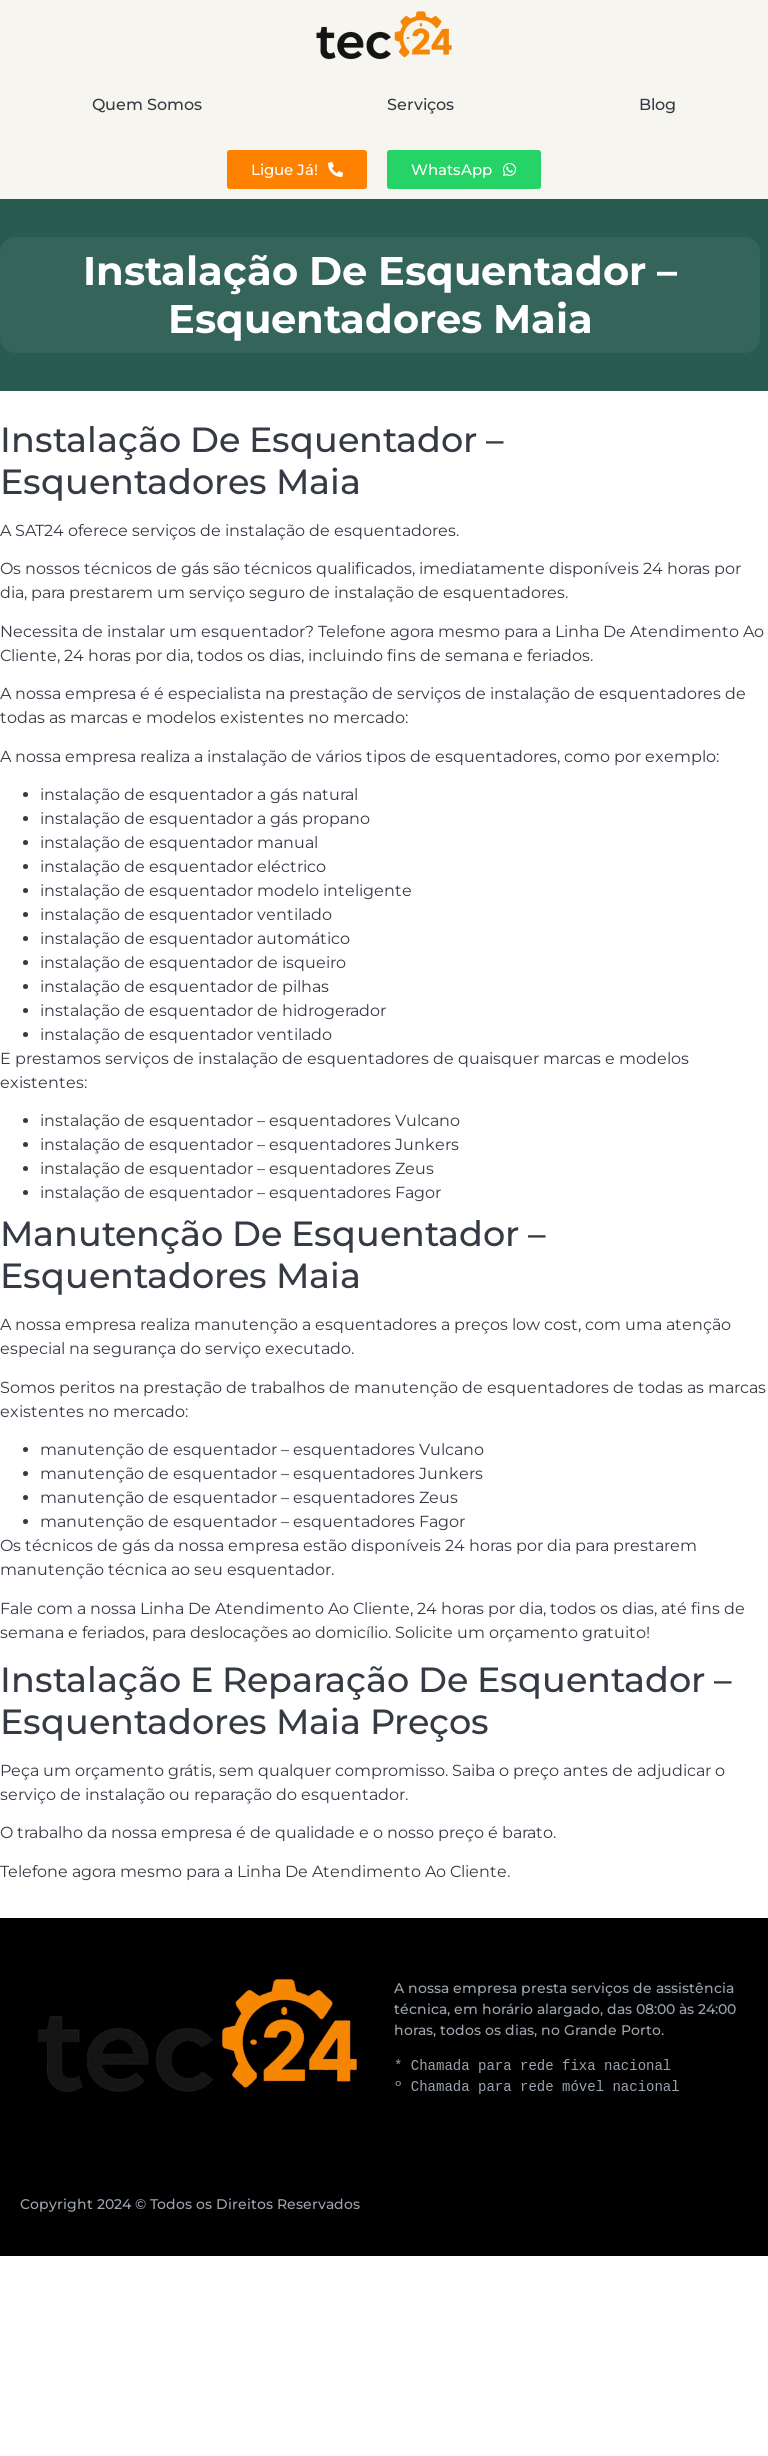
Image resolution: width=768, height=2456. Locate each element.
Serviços (420, 104)
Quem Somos (147, 104)
